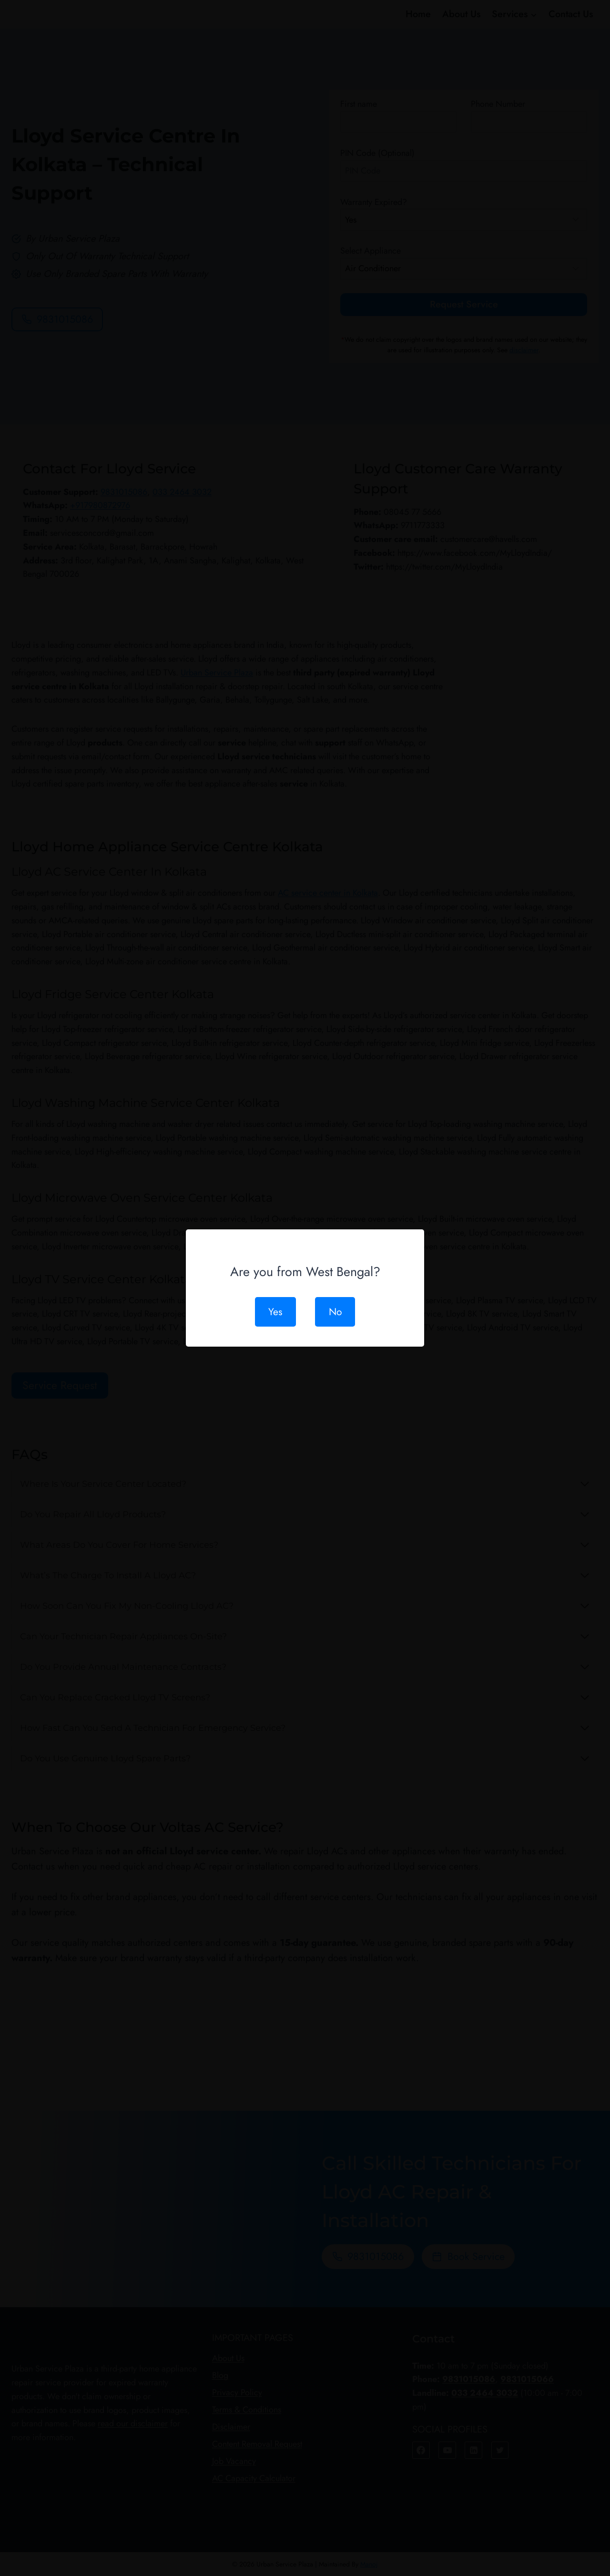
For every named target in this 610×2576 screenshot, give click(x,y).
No (337, 1311)
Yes (273, 1311)
